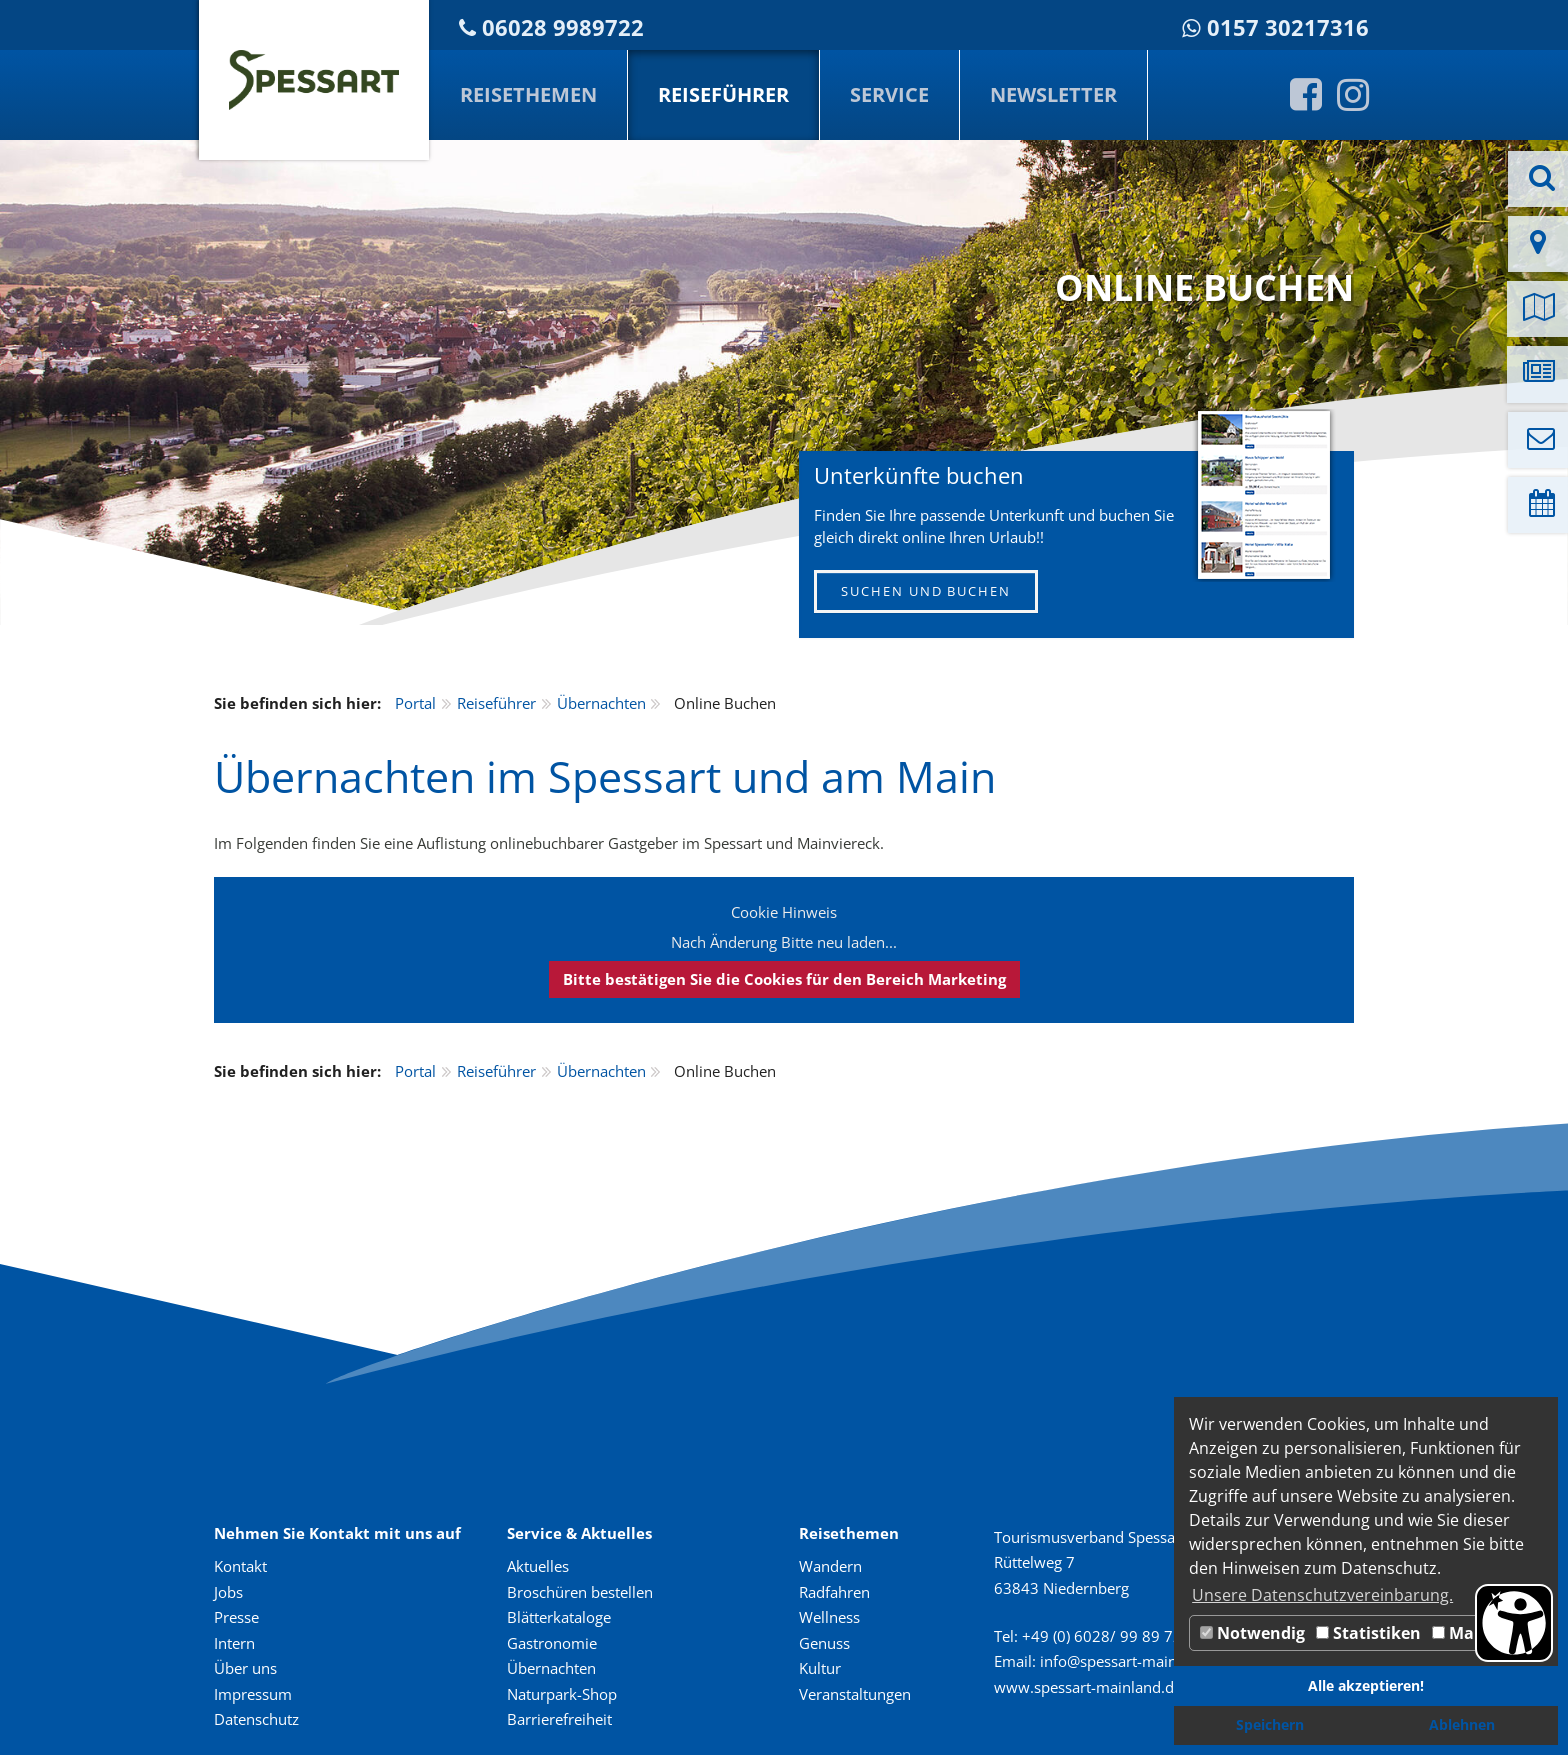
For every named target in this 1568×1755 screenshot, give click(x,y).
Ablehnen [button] (1462, 1724)
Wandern (830, 1566)
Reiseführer (723, 94)
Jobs (228, 1592)
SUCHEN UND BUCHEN (926, 591)
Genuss (824, 1643)
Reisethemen (528, 94)
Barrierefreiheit (559, 1719)
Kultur (820, 1668)
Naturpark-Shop (562, 1694)
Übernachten (601, 703)
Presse (236, 1617)
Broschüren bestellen (580, 1592)
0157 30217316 (1288, 27)
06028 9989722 (563, 27)
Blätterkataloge (559, 1617)
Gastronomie (552, 1643)
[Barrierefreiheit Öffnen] (1514, 1623)
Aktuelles (538, 1566)
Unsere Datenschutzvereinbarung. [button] (1322, 1595)
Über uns (245, 1668)
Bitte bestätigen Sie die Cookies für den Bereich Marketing (784, 979)
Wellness (829, 1617)
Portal (415, 703)
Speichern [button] (1270, 1724)
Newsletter (1053, 94)
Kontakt (240, 1566)
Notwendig (1252, 1633)
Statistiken (1368, 1633)
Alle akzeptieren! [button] (1366, 1685)
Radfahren (834, 1592)
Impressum (253, 1694)
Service (889, 94)
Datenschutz (256, 1719)
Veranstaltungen (855, 1694)
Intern (234, 1643)
